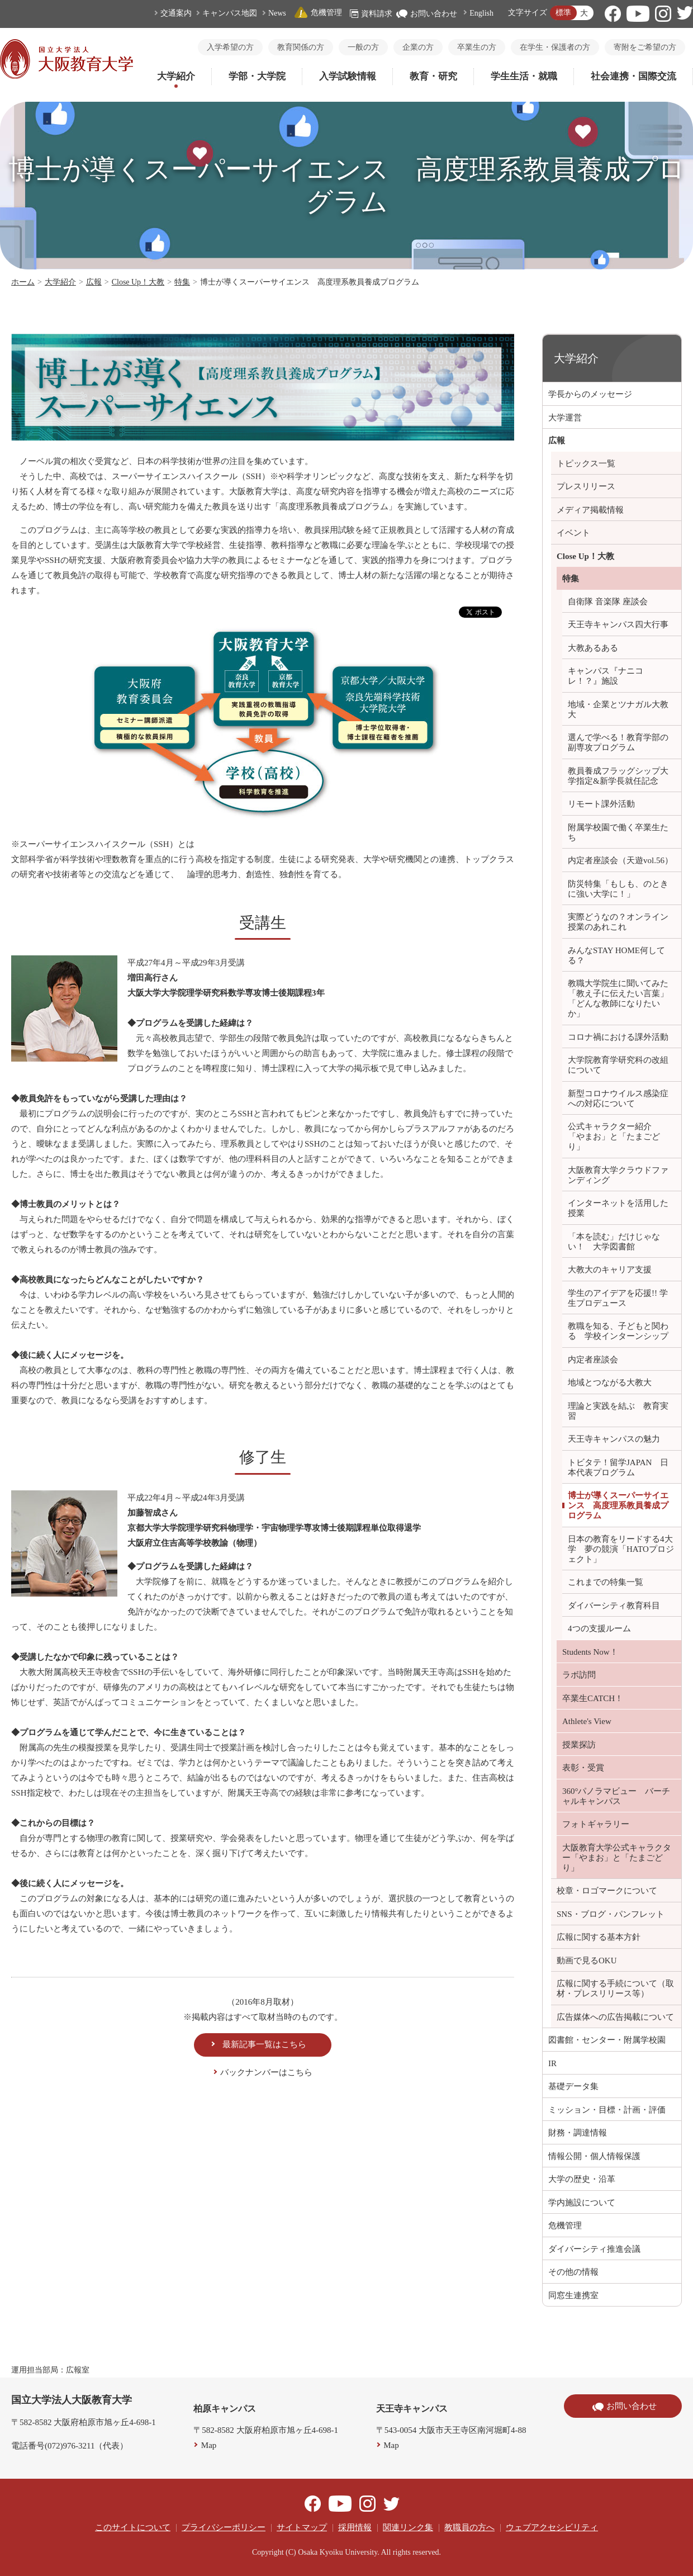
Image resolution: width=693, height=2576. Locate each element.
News (277, 13)
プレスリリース (586, 486)
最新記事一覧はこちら (264, 2044)
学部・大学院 (257, 76)
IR (552, 2063)
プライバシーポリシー (223, 2527)
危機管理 (318, 12)
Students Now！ (590, 1651)
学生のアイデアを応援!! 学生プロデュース (618, 1298)
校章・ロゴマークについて (607, 1890)
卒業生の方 (476, 47)
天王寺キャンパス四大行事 (618, 624)
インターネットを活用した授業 (618, 1208)
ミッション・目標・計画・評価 (607, 2109)
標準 (563, 12)
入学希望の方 (230, 47)
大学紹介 (176, 76)
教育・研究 (433, 76)
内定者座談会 (593, 1359)
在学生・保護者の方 (555, 47)
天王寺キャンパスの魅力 (614, 1438)
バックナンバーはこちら (266, 2072)
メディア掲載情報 (590, 509)
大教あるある (593, 647)
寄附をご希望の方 (645, 47)
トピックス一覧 (586, 463)
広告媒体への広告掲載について (615, 2016)
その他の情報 (573, 2271)
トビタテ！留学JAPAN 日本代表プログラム (618, 1467)
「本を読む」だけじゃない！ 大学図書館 (614, 1241)
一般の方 (363, 47)
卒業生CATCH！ (592, 1698)
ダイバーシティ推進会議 (594, 2248)
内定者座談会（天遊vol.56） (620, 860)
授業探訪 (579, 1744)
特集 (182, 282)
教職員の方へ (469, 2527)
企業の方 (418, 47)
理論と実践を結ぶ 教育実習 (618, 1410)
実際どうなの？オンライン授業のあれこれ (618, 921)
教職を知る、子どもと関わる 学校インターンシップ (618, 1331)
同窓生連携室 (573, 2295)
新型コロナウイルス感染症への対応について (618, 1098)
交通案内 (176, 13)
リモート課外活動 (601, 803)
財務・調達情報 (577, 2132)
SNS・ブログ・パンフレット (610, 1914)
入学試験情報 (347, 76)
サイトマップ (302, 2527)
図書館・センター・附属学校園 (607, 2039)
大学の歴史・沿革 (581, 2179)
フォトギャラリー (595, 1824)
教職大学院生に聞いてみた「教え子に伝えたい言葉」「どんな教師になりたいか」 (618, 998)
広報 (94, 282)
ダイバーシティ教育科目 (614, 1605)
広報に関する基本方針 (598, 1937)
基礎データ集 (573, 2086)
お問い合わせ (426, 14)
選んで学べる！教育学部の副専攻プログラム (618, 742)
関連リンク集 (408, 2527)
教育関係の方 (300, 47)
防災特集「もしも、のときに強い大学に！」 (618, 888)
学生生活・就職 (524, 76)
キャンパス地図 (229, 13)
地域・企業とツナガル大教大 (618, 709)
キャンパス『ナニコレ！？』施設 (605, 675)
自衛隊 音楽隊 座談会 (608, 601)
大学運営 (565, 417)
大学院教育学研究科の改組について (618, 1064)
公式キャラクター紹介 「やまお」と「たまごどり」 (614, 1136)
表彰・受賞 (583, 1767)
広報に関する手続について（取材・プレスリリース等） (615, 1988)
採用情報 (355, 2527)
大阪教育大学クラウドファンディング (618, 1175)
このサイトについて (132, 2527)
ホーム (23, 282)
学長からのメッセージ (590, 394)
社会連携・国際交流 (633, 76)
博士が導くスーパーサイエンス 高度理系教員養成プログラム (618, 1505)
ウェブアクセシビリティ (552, 2527)
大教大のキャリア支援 (610, 1269)
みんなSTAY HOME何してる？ (616, 955)
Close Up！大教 (138, 282)
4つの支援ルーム (599, 1628)
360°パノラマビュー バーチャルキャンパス (616, 1796)
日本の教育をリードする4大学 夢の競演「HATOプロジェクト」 (621, 1549)
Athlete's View (586, 1721)
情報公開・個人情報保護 (594, 2156)
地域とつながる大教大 (610, 1382)
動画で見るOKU (587, 1960)
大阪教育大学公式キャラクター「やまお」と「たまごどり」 (616, 1857)
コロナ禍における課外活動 (618, 1037)
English (481, 13)
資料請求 (371, 14)
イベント (573, 532)
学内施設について (581, 2202)
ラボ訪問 (579, 1674)
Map (209, 2445)
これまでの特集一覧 (605, 1582)
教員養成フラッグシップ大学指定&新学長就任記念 (618, 775)
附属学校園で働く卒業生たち (618, 832)
